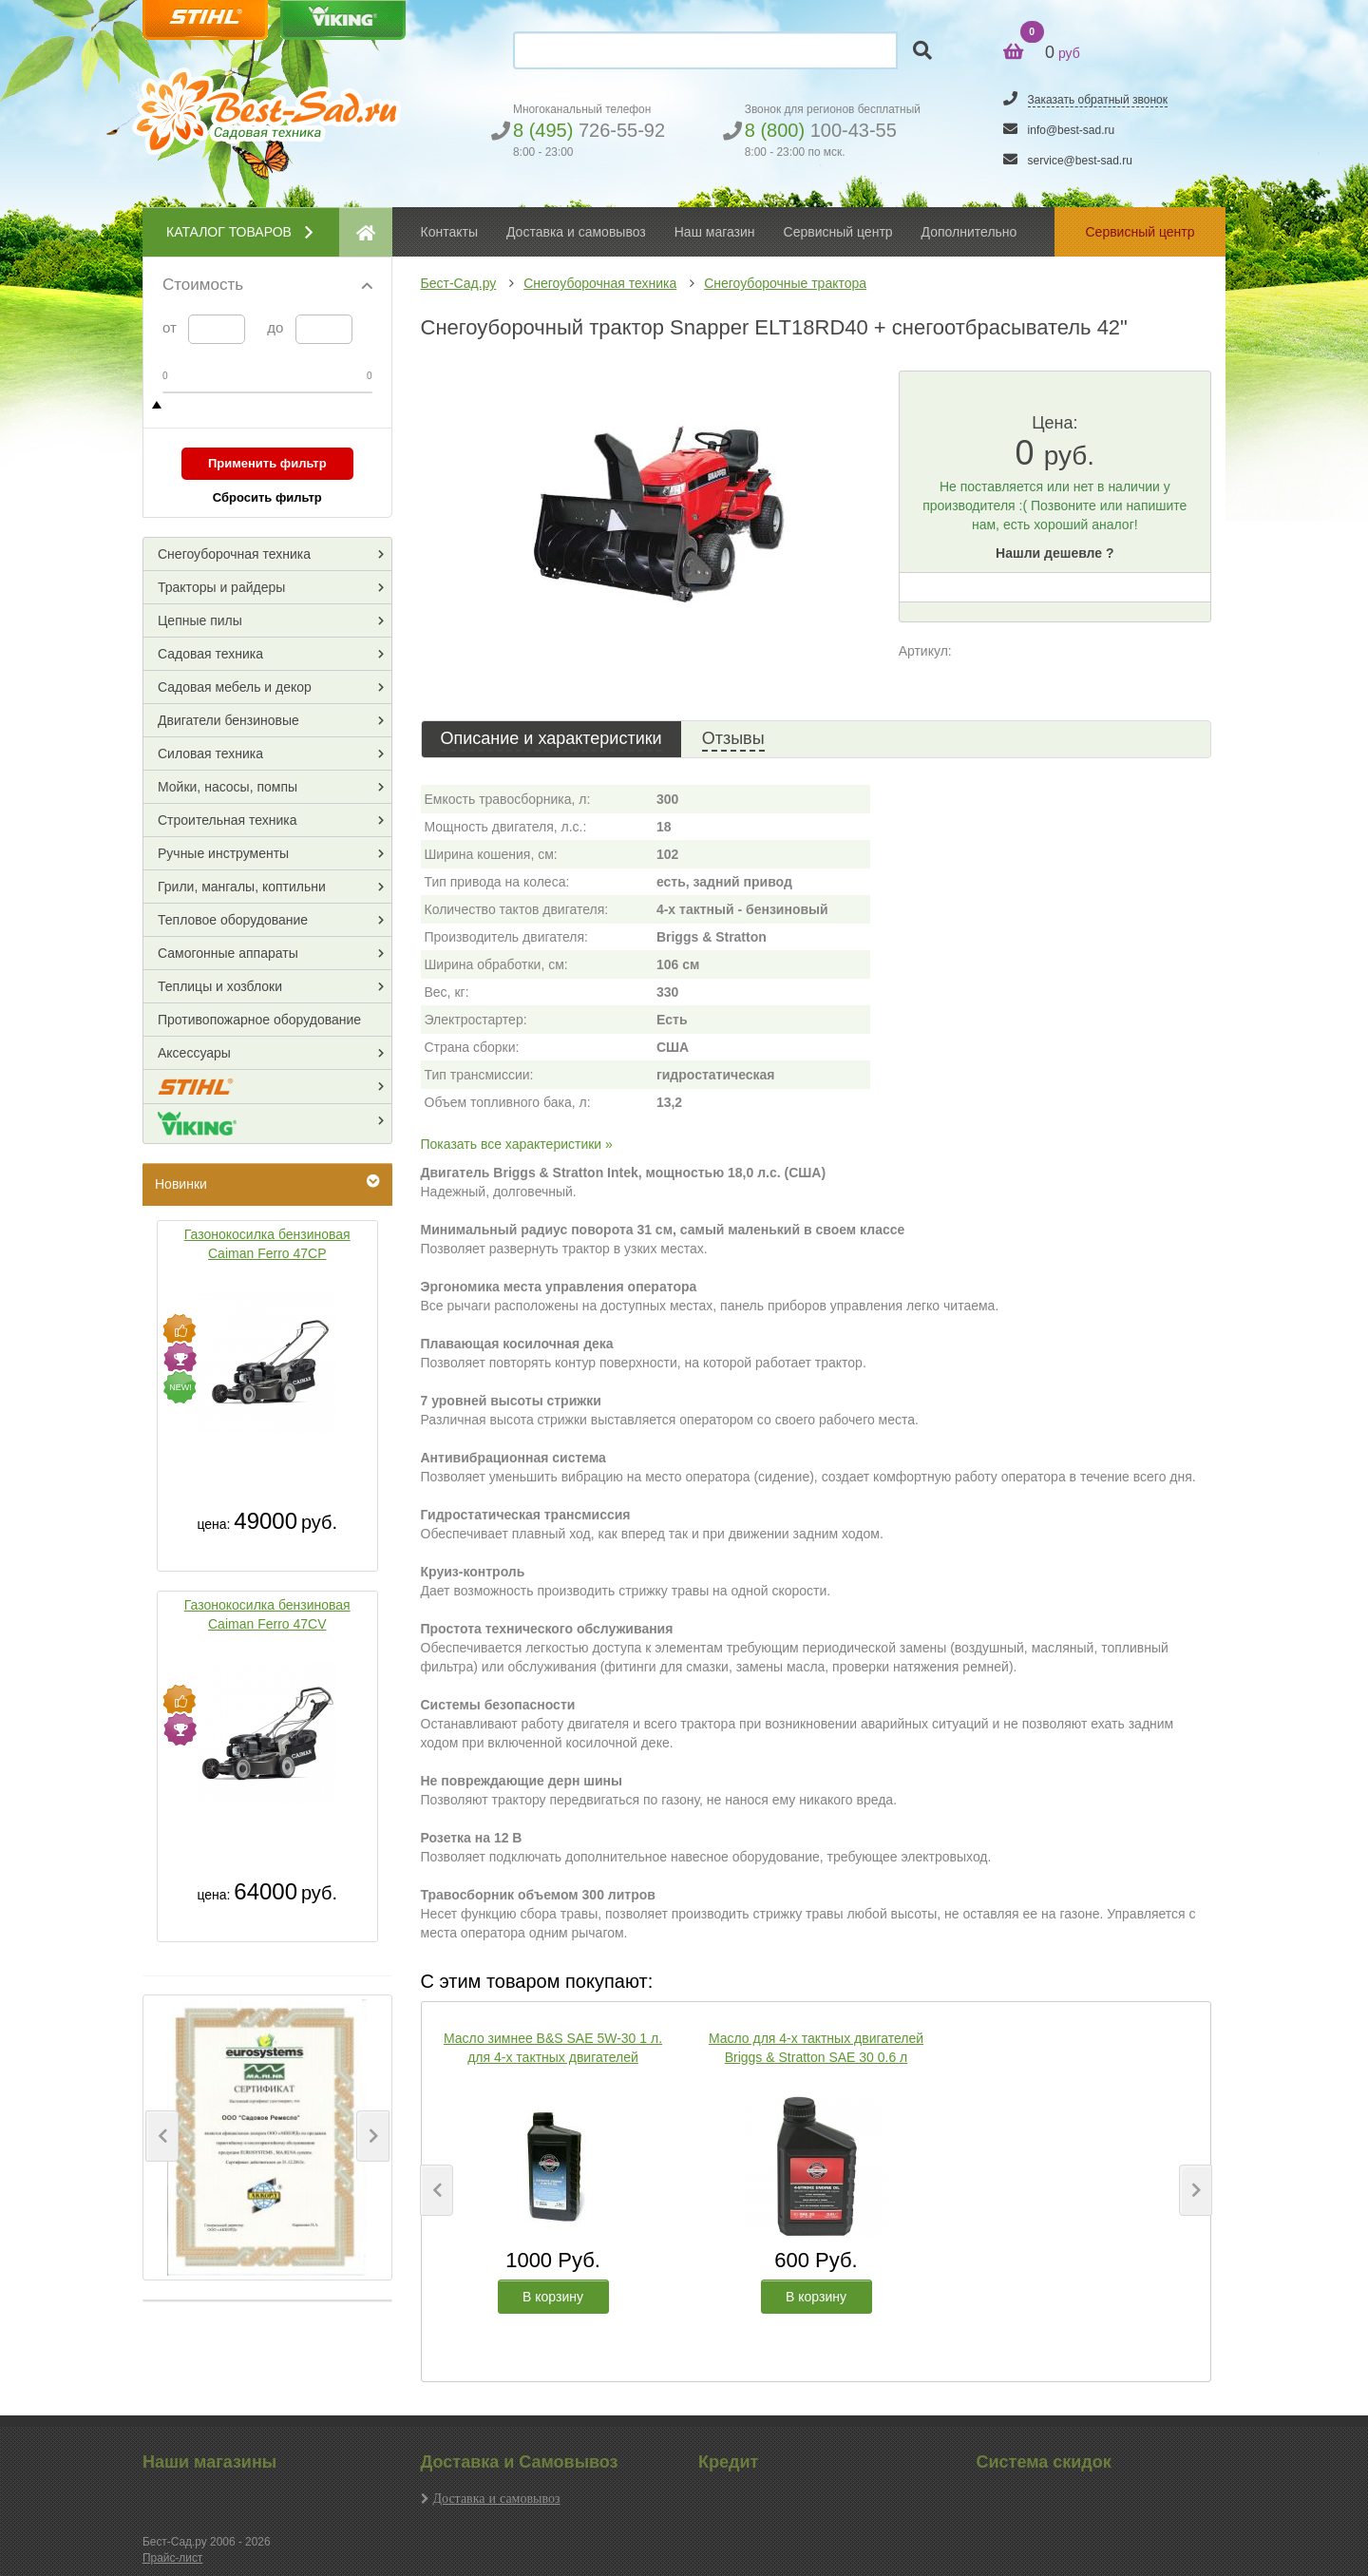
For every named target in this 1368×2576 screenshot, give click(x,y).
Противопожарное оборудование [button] (259, 1019)
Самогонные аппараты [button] (228, 953)
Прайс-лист (172, 2558)
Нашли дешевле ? (1054, 553)
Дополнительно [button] (969, 231)
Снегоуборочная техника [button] (234, 554)
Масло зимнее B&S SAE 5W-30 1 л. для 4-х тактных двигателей (553, 2048)
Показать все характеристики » (517, 1144)
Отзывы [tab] (733, 738)
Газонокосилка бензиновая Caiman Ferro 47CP (267, 1244)
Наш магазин (714, 231)
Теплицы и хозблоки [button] (220, 986)
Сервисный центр (838, 231)
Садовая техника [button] (210, 653)
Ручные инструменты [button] (223, 853)
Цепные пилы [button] (200, 620)
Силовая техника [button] (210, 753)
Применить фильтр (267, 463)
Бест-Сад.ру (459, 283)
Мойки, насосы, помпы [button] (227, 786)
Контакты (449, 231)
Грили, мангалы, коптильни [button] (242, 886)
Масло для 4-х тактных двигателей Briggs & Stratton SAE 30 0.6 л (816, 2048)
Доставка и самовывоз (496, 2498)
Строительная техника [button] (227, 820)
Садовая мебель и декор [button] (235, 687)
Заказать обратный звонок (1098, 99)
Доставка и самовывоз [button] (576, 231)
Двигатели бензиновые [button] (228, 720)
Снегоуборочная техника (599, 283)
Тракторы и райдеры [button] (221, 587)
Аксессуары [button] (194, 1052)
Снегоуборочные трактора (785, 283)
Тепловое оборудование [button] (233, 919)
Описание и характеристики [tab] (551, 738)
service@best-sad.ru (1080, 160)
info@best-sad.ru (1071, 130)
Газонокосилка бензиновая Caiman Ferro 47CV (267, 1614)
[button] (162, 2136)
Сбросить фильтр (267, 497)
